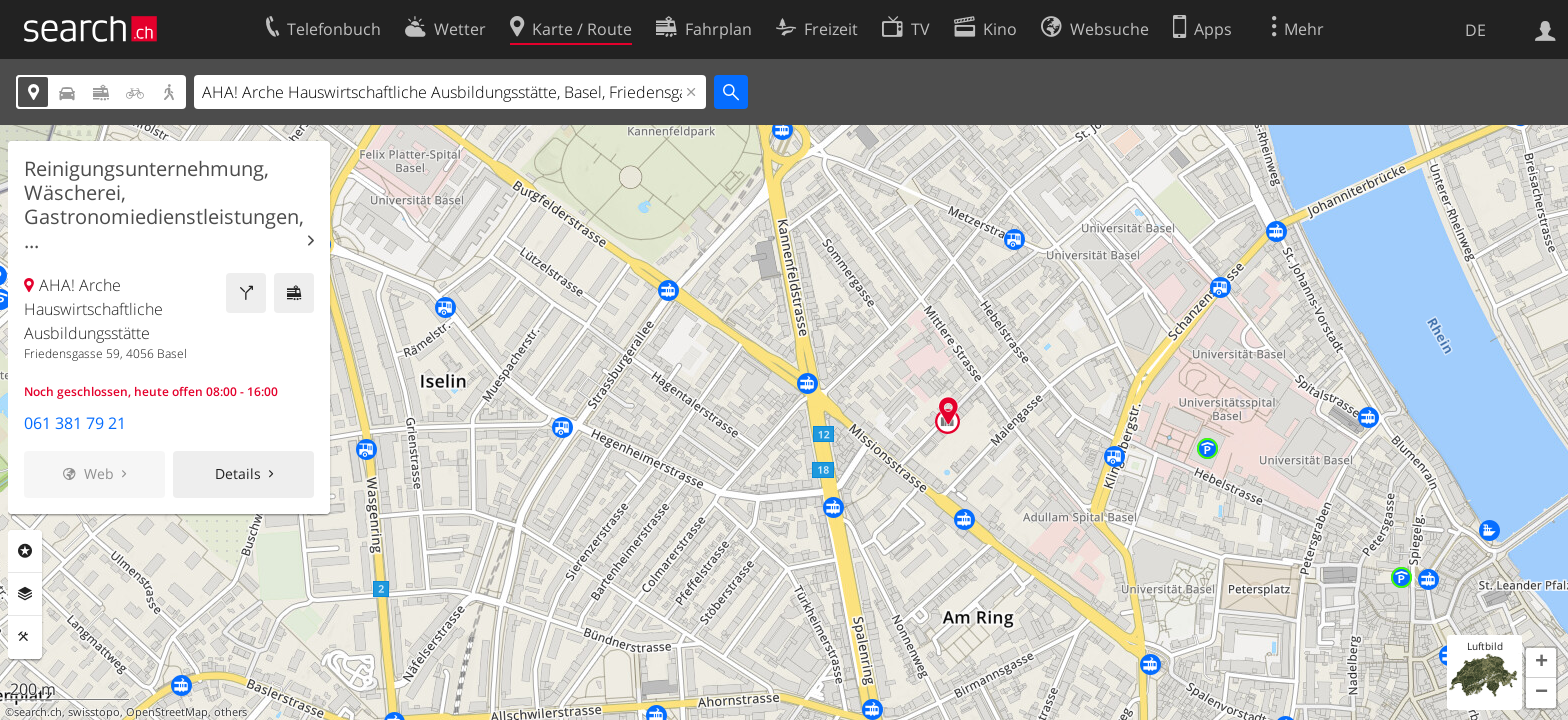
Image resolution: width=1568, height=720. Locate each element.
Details (238, 473)
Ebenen (25, 594)
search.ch (38, 712)
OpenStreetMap (167, 712)
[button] (1541, 663)
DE (1475, 30)
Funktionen (25, 637)
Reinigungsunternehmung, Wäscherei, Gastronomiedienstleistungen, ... (164, 205)
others (230, 712)
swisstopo (94, 712)
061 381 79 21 (75, 423)
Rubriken (25, 551)
